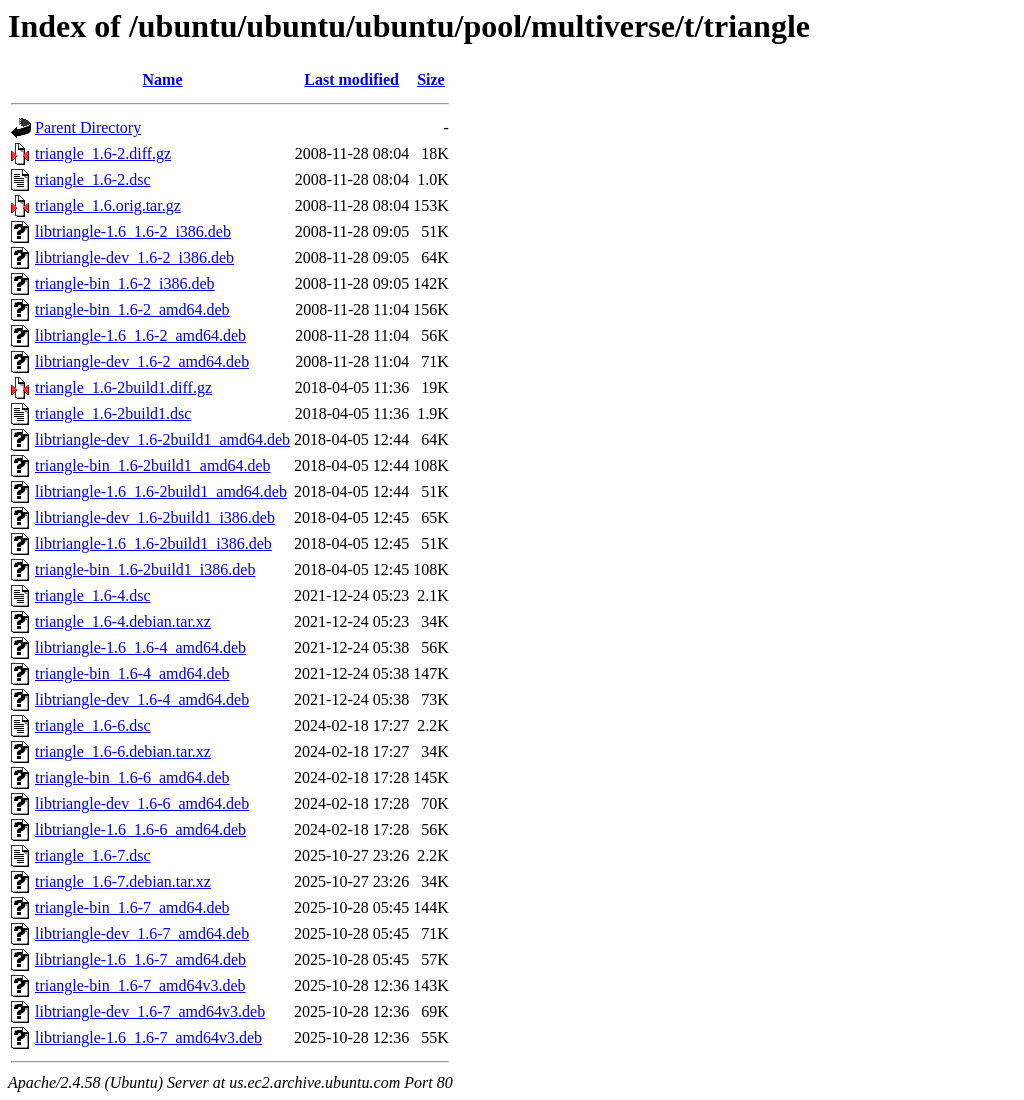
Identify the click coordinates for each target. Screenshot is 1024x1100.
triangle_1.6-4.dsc (93, 595)
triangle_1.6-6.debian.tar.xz (123, 751)
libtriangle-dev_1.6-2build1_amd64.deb (162, 439)
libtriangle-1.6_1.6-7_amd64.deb (140, 959)
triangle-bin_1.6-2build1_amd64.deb (153, 465)
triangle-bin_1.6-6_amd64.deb (132, 777)
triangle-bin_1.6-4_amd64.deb (132, 673)
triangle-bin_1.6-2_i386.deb (125, 283)
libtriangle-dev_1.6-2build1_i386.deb (155, 517)
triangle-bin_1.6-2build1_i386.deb (145, 569)
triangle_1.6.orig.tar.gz (108, 205)
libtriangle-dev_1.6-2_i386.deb (134, 257)
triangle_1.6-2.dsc (93, 179)
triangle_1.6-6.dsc (93, 725)
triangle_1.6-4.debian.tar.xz (123, 621)
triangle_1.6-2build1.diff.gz (123, 387)
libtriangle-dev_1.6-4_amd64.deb (142, 699)
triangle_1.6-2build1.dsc (113, 413)
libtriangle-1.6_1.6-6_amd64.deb (140, 829)
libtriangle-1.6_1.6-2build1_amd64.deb (161, 491)
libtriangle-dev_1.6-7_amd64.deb (142, 933)
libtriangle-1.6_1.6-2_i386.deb (133, 231)
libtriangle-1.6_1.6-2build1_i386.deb (153, 543)
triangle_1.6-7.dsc (93, 855)
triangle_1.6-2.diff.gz (103, 153)
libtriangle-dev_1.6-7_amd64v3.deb (150, 1011)
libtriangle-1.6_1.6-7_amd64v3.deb (148, 1037)
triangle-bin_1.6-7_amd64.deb (132, 907)
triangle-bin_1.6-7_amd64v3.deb (140, 985)
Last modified (351, 79)
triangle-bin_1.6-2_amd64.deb (132, 309)
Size (431, 79)
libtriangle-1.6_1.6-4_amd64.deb (140, 647)
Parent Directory (88, 127)
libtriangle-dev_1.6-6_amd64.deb (142, 803)
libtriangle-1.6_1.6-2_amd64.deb (140, 335)
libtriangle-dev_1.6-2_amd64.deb (142, 361)
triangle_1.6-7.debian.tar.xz (123, 881)
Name (163, 79)
